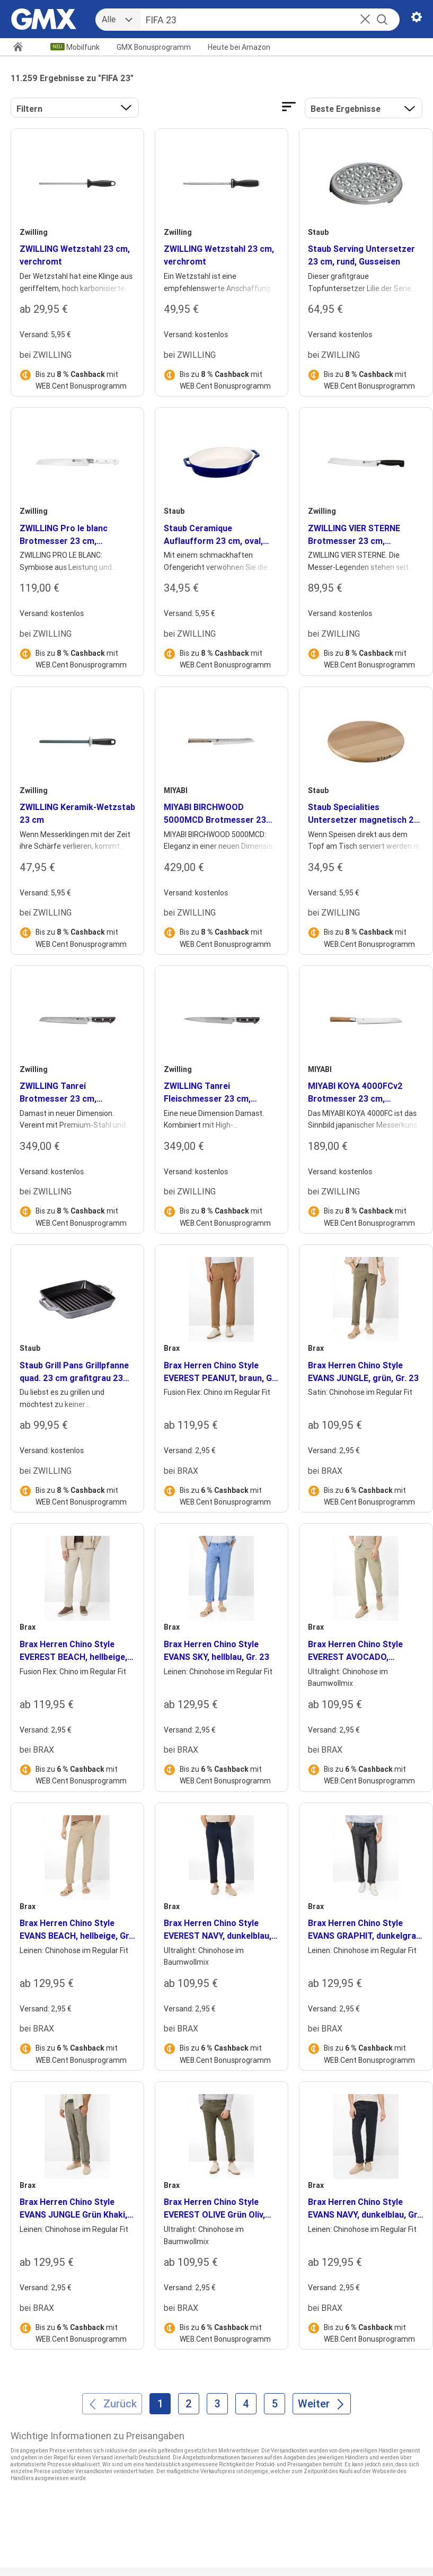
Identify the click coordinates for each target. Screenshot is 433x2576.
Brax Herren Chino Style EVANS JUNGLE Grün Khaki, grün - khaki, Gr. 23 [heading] (73, 2208)
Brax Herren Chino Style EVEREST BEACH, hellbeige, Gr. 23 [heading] (73, 1651)
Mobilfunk (83, 47)
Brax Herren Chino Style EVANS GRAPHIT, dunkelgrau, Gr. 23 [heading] (365, 1930)
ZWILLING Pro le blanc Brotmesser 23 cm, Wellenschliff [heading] (64, 535)
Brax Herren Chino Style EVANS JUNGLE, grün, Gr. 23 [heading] (363, 1371)
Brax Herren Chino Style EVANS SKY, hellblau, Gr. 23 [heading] (216, 1650)
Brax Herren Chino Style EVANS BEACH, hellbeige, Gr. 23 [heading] (75, 1930)
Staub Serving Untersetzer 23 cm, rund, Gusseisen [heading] (361, 255)
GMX (154, 47)
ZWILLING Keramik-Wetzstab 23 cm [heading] (77, 813)
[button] (365, 20)
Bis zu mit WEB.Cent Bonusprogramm (81, 380)
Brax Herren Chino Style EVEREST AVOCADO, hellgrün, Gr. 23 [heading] (355, 1651)
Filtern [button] (29, 108)
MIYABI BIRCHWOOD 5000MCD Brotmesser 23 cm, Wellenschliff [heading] (215, 814)
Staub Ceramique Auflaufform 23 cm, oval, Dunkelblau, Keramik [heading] (213, 535)
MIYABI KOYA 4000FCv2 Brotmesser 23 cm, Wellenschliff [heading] (355, 1092)
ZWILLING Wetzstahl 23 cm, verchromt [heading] (75, 255)
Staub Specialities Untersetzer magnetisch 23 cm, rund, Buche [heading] (363, 814)
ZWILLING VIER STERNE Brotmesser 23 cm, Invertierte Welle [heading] (354, 535)
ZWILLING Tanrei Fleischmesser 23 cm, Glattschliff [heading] (207, 1092)
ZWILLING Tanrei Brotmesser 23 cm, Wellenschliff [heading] (58, 1092)
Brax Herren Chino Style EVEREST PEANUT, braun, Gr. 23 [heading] (220, 1372)
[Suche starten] (382, 19)
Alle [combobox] (109, 19)
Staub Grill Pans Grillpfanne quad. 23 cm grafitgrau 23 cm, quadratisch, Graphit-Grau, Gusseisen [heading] (74, 1372)
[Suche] (258, 19)
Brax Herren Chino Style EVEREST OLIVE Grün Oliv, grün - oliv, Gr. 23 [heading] (214, 2208)
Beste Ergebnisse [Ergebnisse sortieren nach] (346, 108)
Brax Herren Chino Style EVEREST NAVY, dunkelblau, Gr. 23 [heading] (217, 1930)
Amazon (239, 47)
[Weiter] (322, 2403)
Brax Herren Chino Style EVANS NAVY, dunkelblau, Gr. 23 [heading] (363, 2208)
